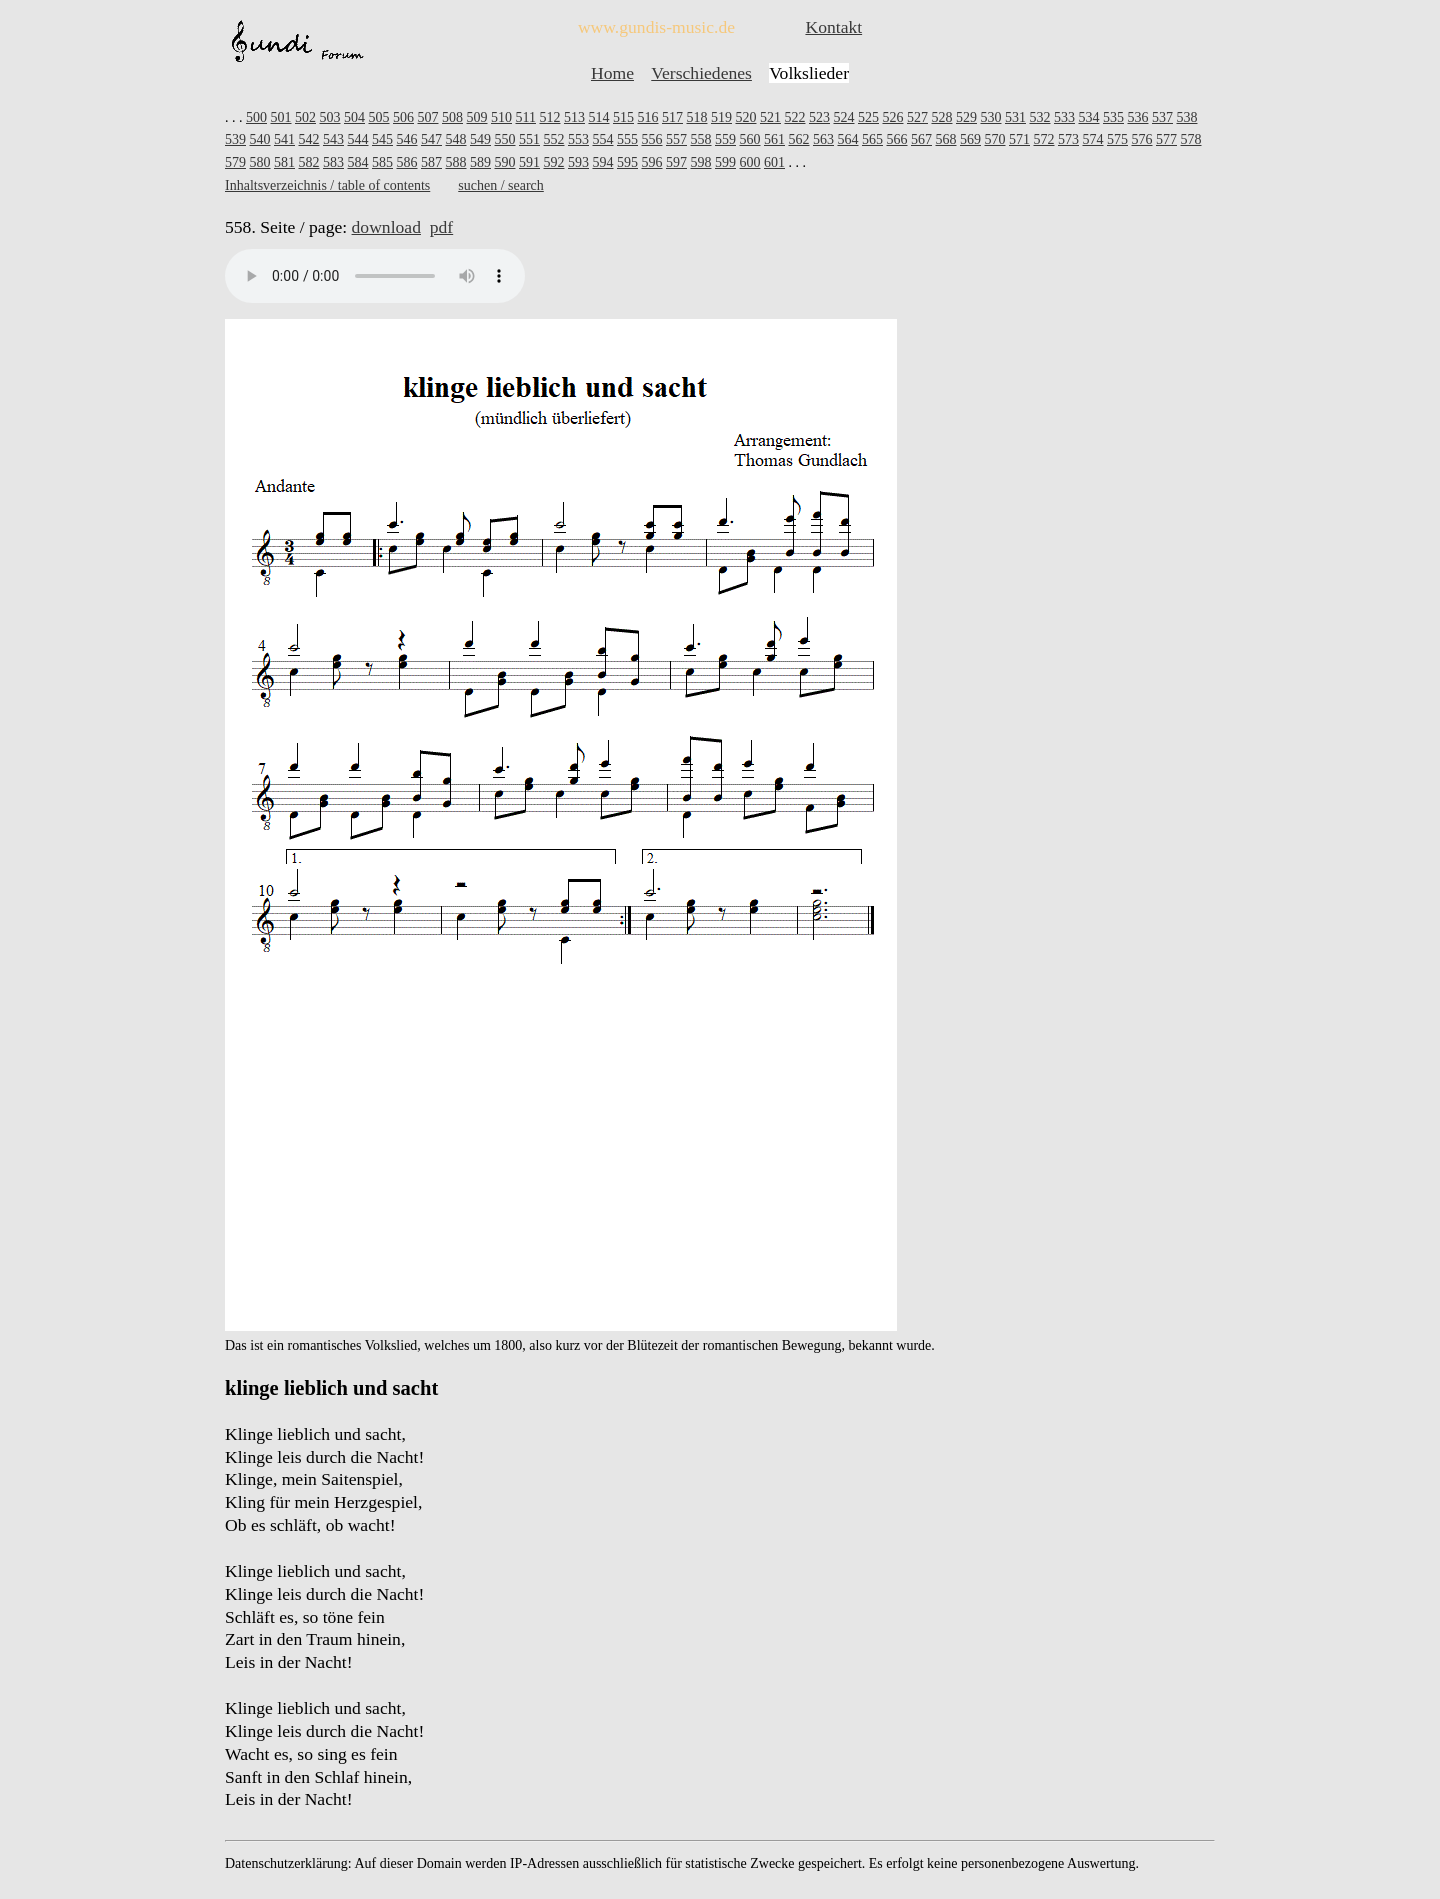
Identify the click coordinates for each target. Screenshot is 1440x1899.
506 (403, 117)
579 (235, 162)
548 (456, 139)
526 (892, 117)
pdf (441, 227)
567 (921, 139)
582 (309, 162)
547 (431, 139)
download (386, 227)
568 (946, 139)
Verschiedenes (701, 73)
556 (652, 139)
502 (305, 117)
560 (750, 139)
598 (701, 162)
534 (1088, 117)
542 (309, 139)
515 (623, 117)
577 (1166, 139)
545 (382, 139)
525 (868, 117)
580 (260, 162)
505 (379, 117)
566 (897, 139)
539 (235, 139)
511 (526, 117)
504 (354, 117)
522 (794, 117)
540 (260, 139)
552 (554, 139)
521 (770, 117)
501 (281, 117)
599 (725, 162)
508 (452, 117)
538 (1186, 117)
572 (1044, 139)
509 (477, 117)
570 (995, 139)
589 (480, 162)
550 (505, 139)
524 (843, 117)
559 (725, 139)
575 (1117, 139)
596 (652, 162)
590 (505, 162)
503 (330, 117)
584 (358, 162)
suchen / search (501, 185)
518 (696, 117)
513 (574, 117)
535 (1113, 117)
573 (1068, 139)
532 (1039, 117)
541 (284, 139)
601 (774, 162)
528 (941, 117)
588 (456, 162)
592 (554, 162)
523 (819, 117)
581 (284, 162)
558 (701, 139)
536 (1137, 117)
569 (970, 139)
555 (627, 139)
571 (1019, 139)
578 (1191, 139)
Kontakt (833, 27)
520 (745, 117)
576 (1142, 139)
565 (872, 139)
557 (676, 139)
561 (774, 139)
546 (407, 139)
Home (612, 73)
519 (721, 117)
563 (823, 139)
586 (407, 162)
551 (529, 139)
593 (578, 162)
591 (529, 162)
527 (917, 117)
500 (256, 117)
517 (672, 117)
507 (428, 117)
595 (627, 162)
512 (549, 117)
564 (848, 139)
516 (647, 117)
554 (603, 139)
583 (333, 162)
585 (382, 162)
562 (799, 139)
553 (578, 139)
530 (990, 117)
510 (501, 117)
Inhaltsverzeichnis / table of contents (327, 185)
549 (480, 139)
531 (1015, 117)
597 (676, 162)
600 (750, 162)
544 (358, 139)
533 (1064, 117)
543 (333, 139)
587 (431, 162)
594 (603, 162)
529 (966, 117)
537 (1162, 117)
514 (598, 117)
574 (1093, 139)
